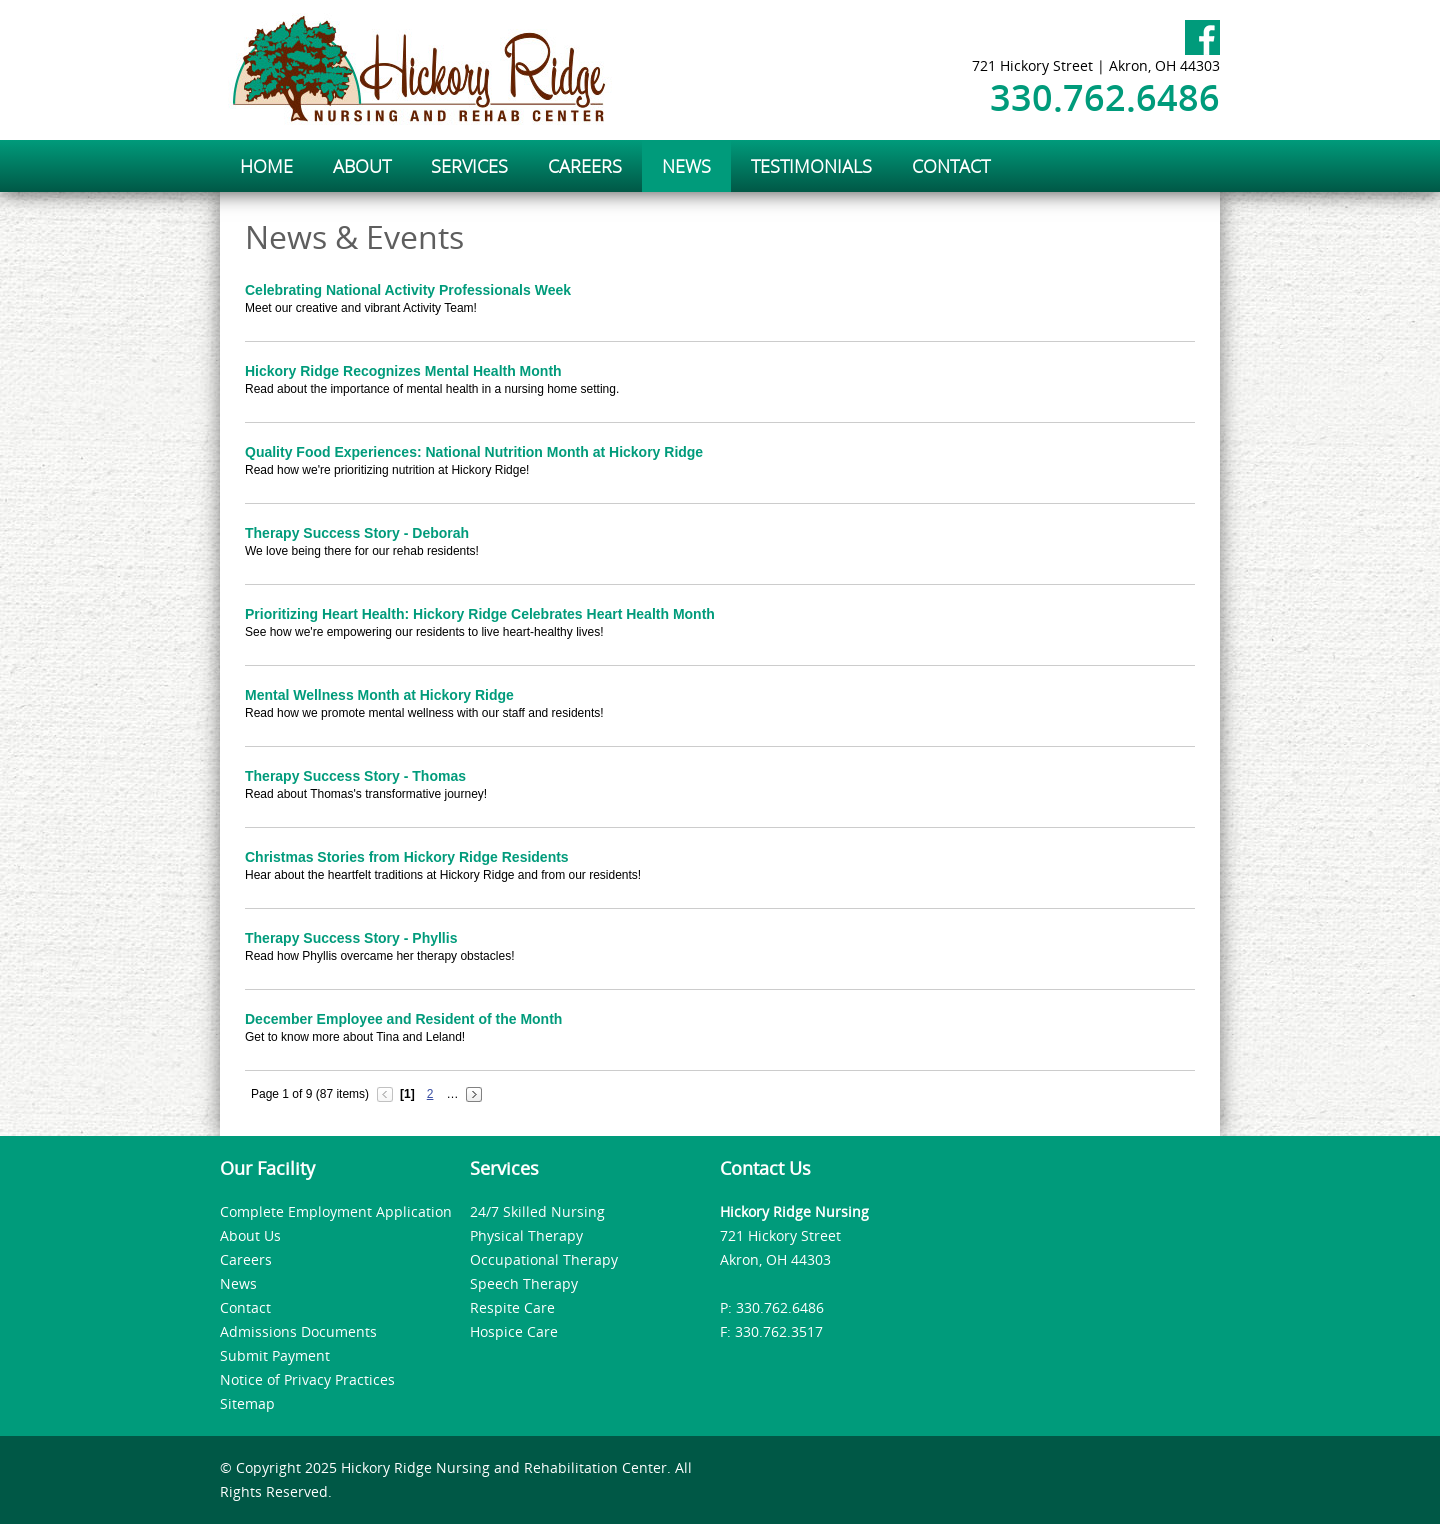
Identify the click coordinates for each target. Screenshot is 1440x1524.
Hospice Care (514, 1331)
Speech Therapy (524, 1283)
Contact (245, 1307)
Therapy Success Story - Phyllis (351, 938)
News (238, 1283)
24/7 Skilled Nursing (537, 1211)
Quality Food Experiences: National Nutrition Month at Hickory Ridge (474, 452)
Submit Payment (275, 1355)
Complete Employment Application (336, 1211)
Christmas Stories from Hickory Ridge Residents (407, 857)
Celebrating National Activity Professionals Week (408, 290)
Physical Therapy (526, 1235)
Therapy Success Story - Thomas (355, 776)
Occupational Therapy (544, 1259)
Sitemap (247, 1403)
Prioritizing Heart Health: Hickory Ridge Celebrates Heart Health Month (480, 614)
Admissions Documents (298, 1331)
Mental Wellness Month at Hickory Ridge (379, 695)
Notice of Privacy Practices (307, 1379)
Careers (246, 1259)
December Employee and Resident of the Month (403, 1019)
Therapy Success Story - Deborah (357, 533)
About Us (250, 1235)
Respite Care (512, 1307)
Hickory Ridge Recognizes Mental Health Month (403, 371)
